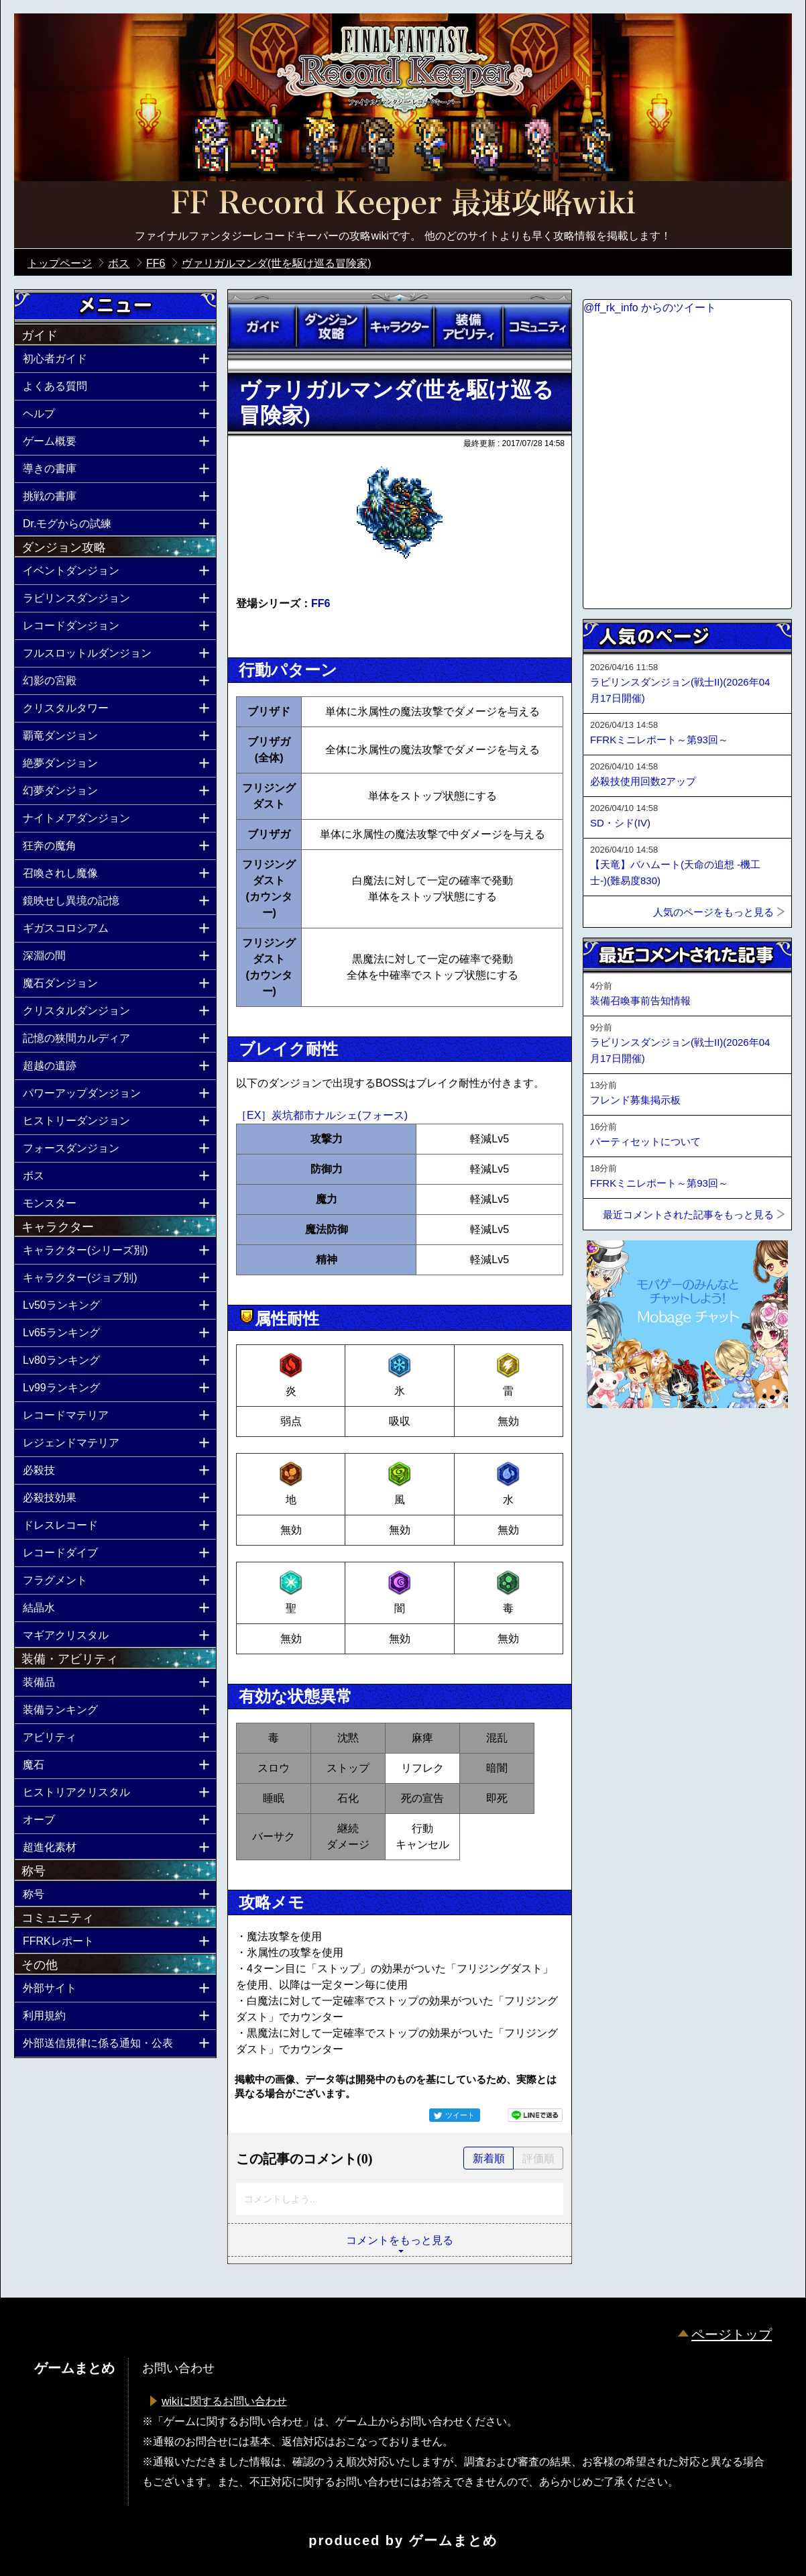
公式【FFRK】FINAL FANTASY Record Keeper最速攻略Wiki (403, 204)
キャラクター (399, 327)
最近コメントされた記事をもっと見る (688, 1214)
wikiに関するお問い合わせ (224, 2401)
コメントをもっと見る (399, 2240)
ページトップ (731, 2334)
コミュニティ (537, 327)
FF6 (320, 603)
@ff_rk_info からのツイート (649, 307)
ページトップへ (616, 1444)
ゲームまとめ (453, 2540)
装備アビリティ (468, 327)
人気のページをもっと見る (713, 912)
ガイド (262, 327)
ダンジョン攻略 (330, 327)
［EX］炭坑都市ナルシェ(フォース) (322, 1115)
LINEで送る (535, 2115)
